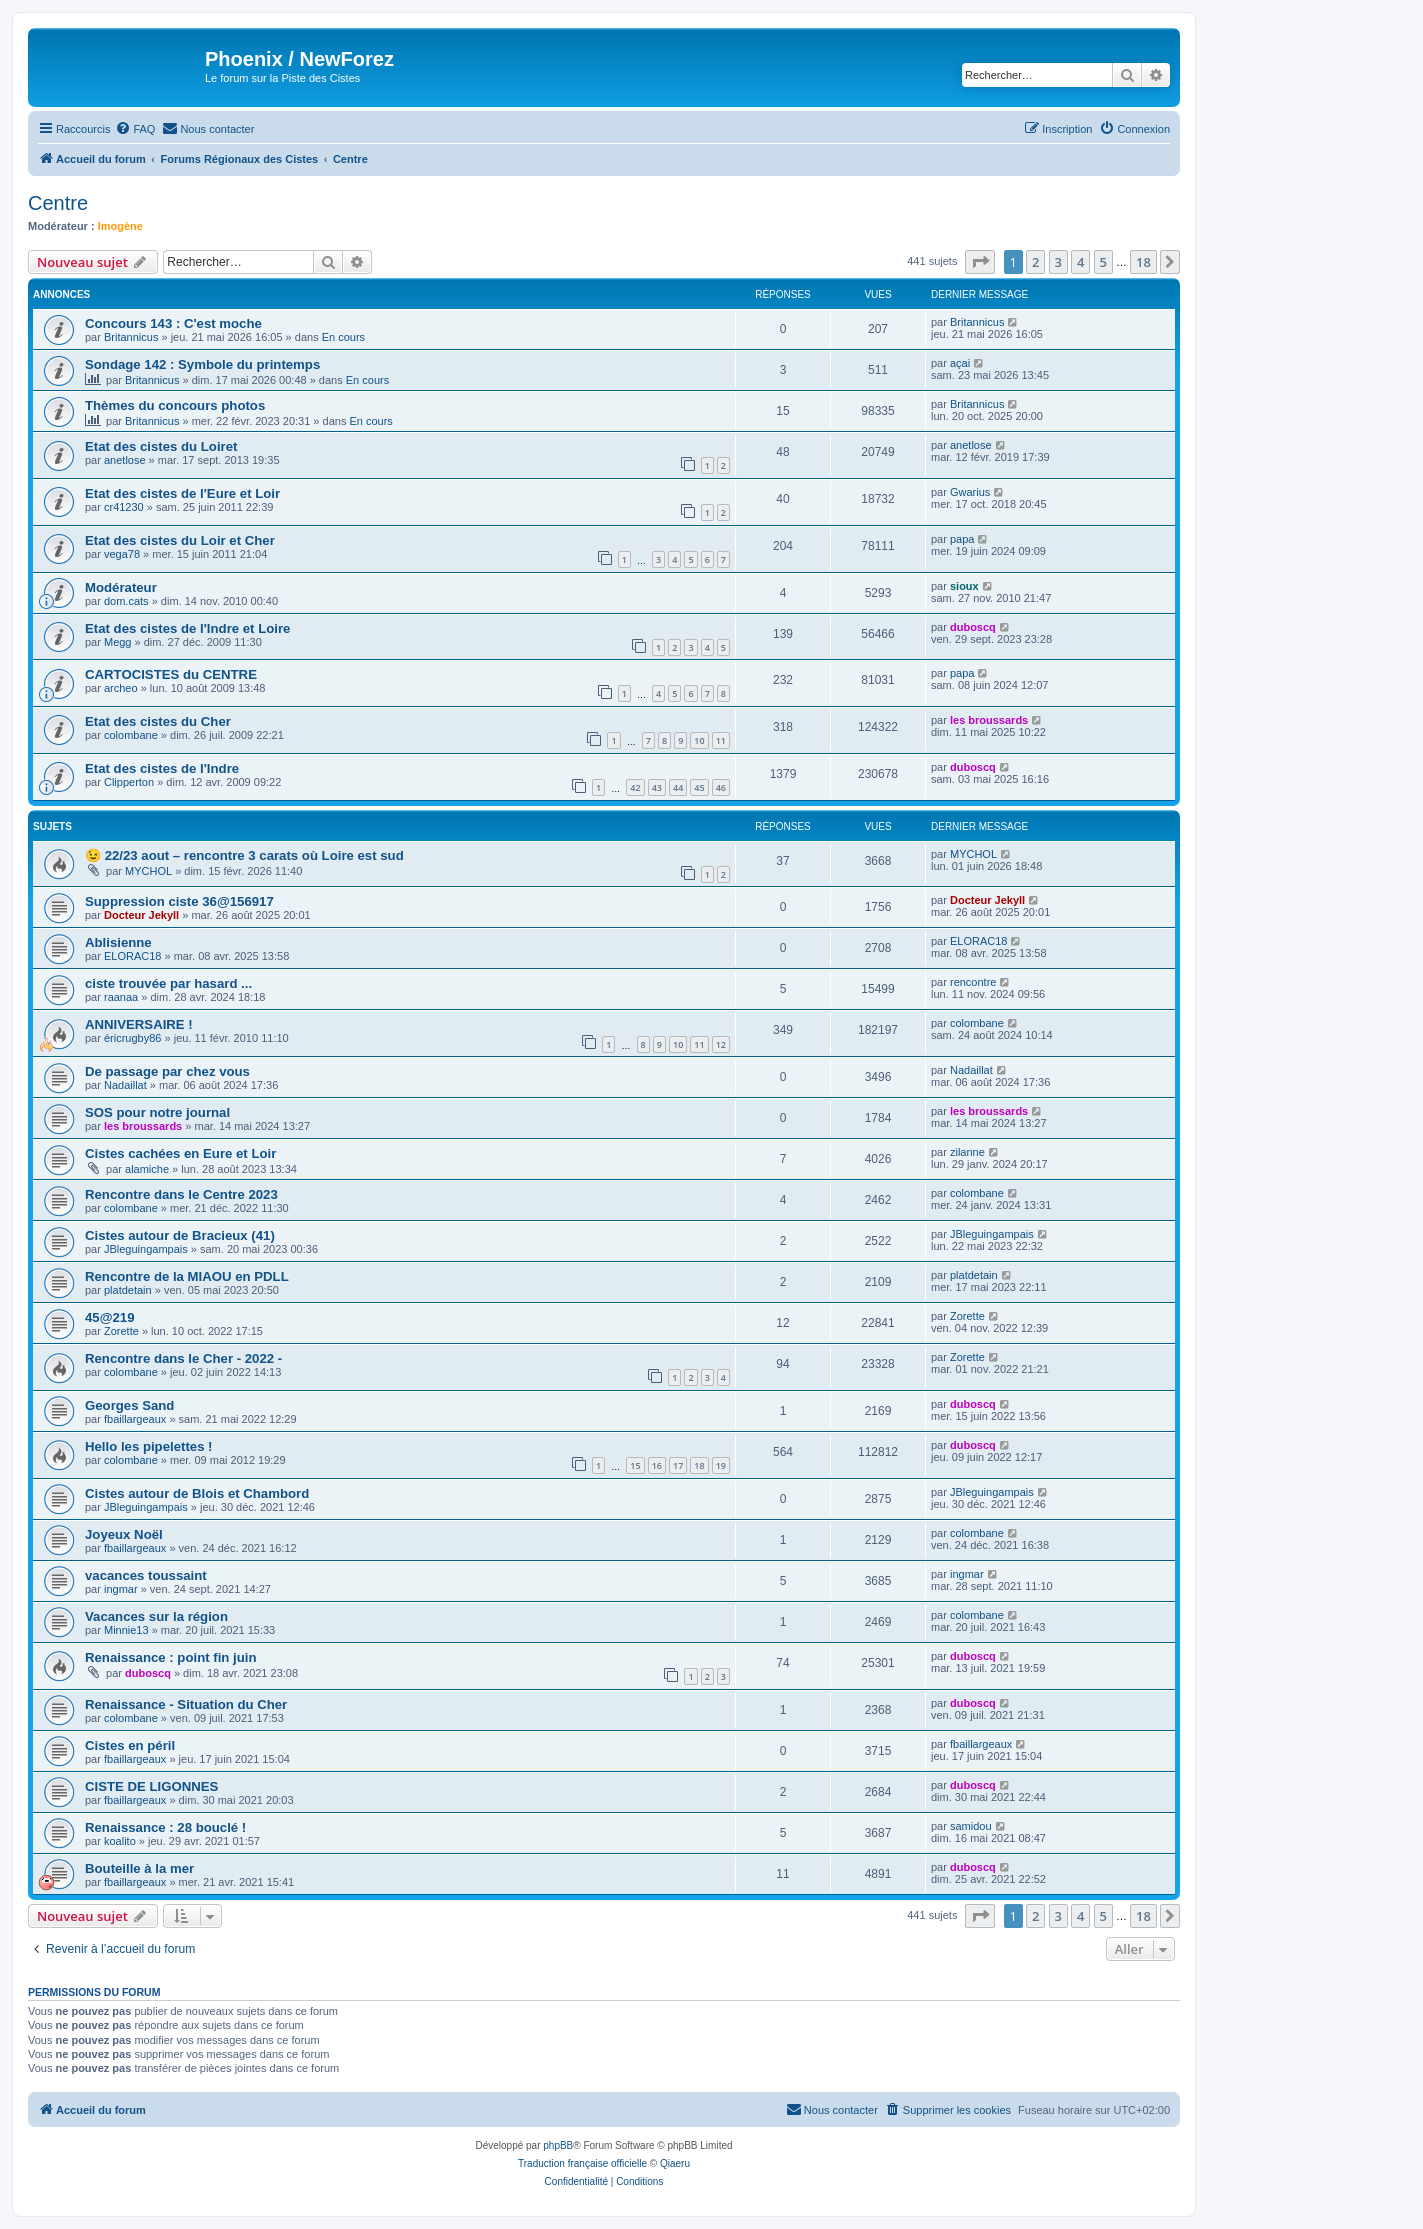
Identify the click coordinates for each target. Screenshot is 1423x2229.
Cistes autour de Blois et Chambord (197, 1493)
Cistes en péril (130, 1745)
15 (635, 1465)
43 (657, 787)
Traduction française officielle (582, 2163)
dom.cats (126, 601)
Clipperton (129, 782)
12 (721, 1044)
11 (721, 740)
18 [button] (1143, 262)
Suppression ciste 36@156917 (179, 901)
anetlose (125, 460)
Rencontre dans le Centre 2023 (181, 1194)
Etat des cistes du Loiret (161, 446)
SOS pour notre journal (157, 1112)
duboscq (973, 627)
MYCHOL (148, 871)
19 (721, 1465)
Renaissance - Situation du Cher (186, 1704)
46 (721, 787)
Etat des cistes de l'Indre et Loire (187, 628)
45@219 (110, 1317)
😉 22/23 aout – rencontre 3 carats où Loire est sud (244, 855)
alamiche (147, 1169)
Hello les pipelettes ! (149, 1446)
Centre (58, 203)
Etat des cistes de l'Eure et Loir (182, 493)
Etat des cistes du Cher (158, 721)
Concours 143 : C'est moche (173, 323)
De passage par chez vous (167, 1071)
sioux (964, 586)
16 (657, 1465)
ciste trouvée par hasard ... (168, 983)
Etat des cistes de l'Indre (162, 768)
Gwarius (970, 492)
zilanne (967, 1152)
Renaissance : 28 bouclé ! (165, 1827)
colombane (131, 735)
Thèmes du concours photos (175, 405)
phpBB (558, 2145)
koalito (120, 1841)
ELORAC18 (132, 956)
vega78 (122, 554)
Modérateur (121, 587)
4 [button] (1080, 262)
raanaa (121, 997)
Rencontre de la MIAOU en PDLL (187, 1276)
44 (678, 787)
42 (635, 787)
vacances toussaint (146, 1575)
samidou (971, 1826)
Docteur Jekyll (141, 915)
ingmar (121, 1589)
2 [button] (1035, 262)
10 (699, 740)
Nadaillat (125, 1085)
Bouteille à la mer (139, 1868)
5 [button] (1103, 262)
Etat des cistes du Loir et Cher (180, 540)
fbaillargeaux (135, 1419)
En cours (343, 337)
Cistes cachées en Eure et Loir (180, 1153)
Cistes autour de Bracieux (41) (180, 1235)
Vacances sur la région (156, 1616)
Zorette (121, 1331)
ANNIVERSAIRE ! (139, 1024)
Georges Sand (129, 1405)
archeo (121, 688)
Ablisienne (118, 942)
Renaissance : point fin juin (170, 1657)
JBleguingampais (146, 1249)
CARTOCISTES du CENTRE (171, 674)
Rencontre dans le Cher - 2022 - (183, 1358)
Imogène (120, 226)
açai (960, 363)
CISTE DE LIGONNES (151, 1786)
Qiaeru (675, 2163)
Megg (118, 642)
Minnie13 (126, 1630)
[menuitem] (135, 129)
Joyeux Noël (124, 1534)
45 (699, 787)
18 (699, 1465)
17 (678, 1465)
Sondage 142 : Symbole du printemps (202, 364)
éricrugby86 (132, 1038)
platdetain (128, 1290)
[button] (980, 262)
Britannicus (131, 337)
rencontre (973, 982)
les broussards (989, 720)
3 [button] (1058, 262)
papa (962, 539)
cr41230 (124, 507)
